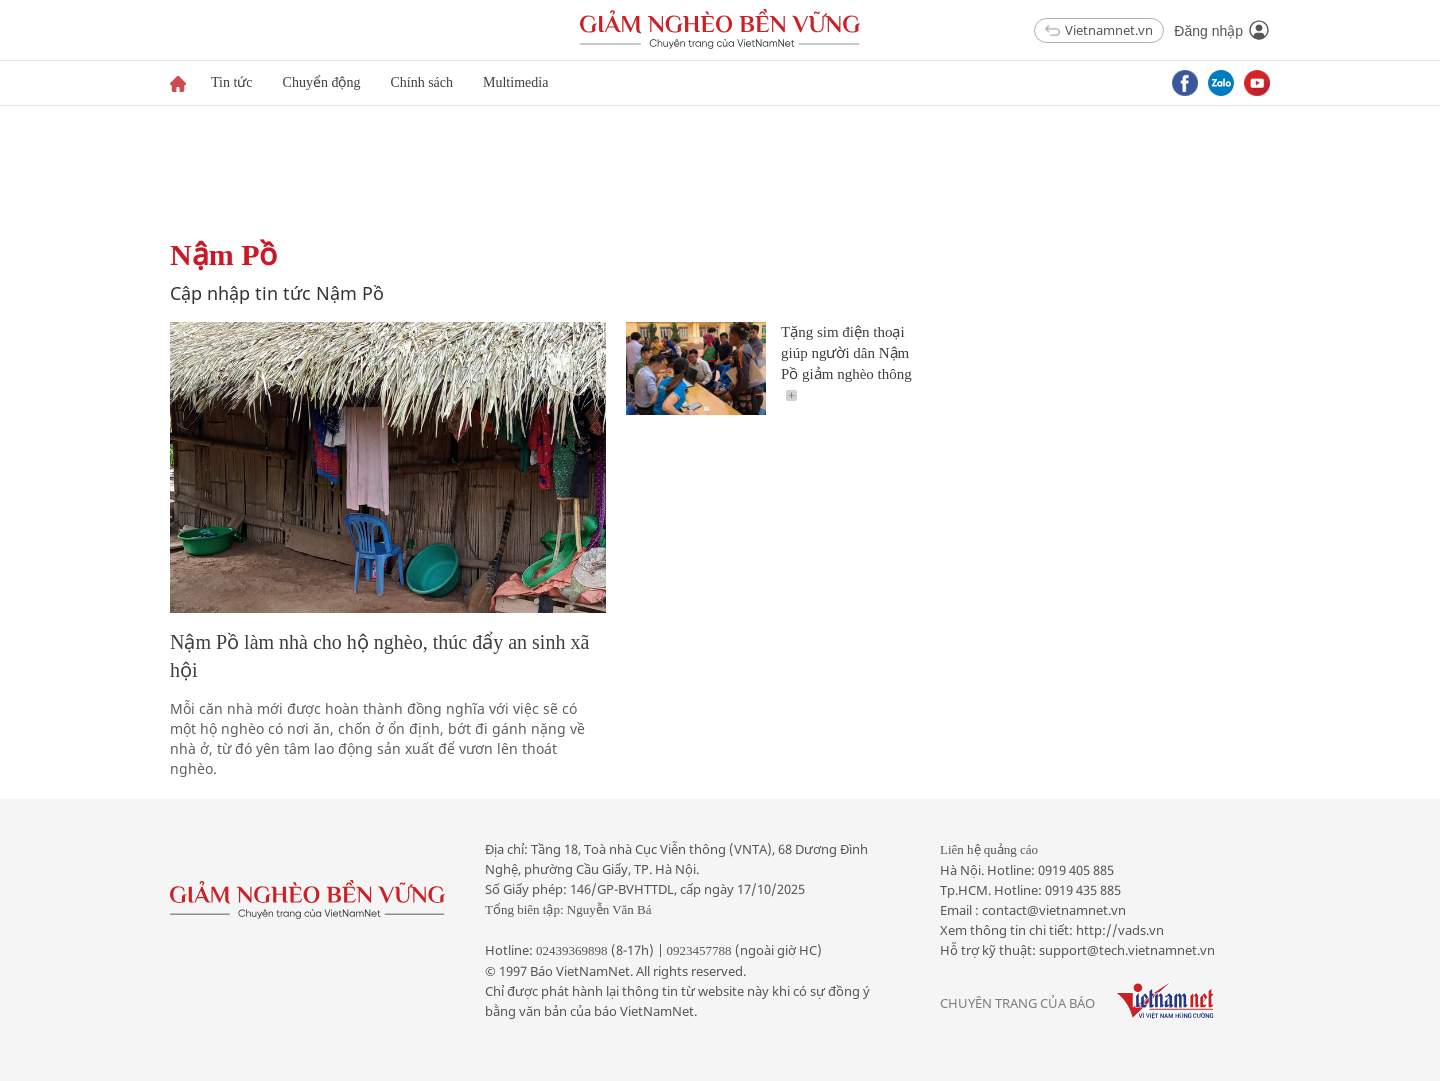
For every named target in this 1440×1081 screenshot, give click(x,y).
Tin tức (232, 82)
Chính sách (421, 82)
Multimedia (515, 82)
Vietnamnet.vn (1099, 30)
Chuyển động (322, 82)
